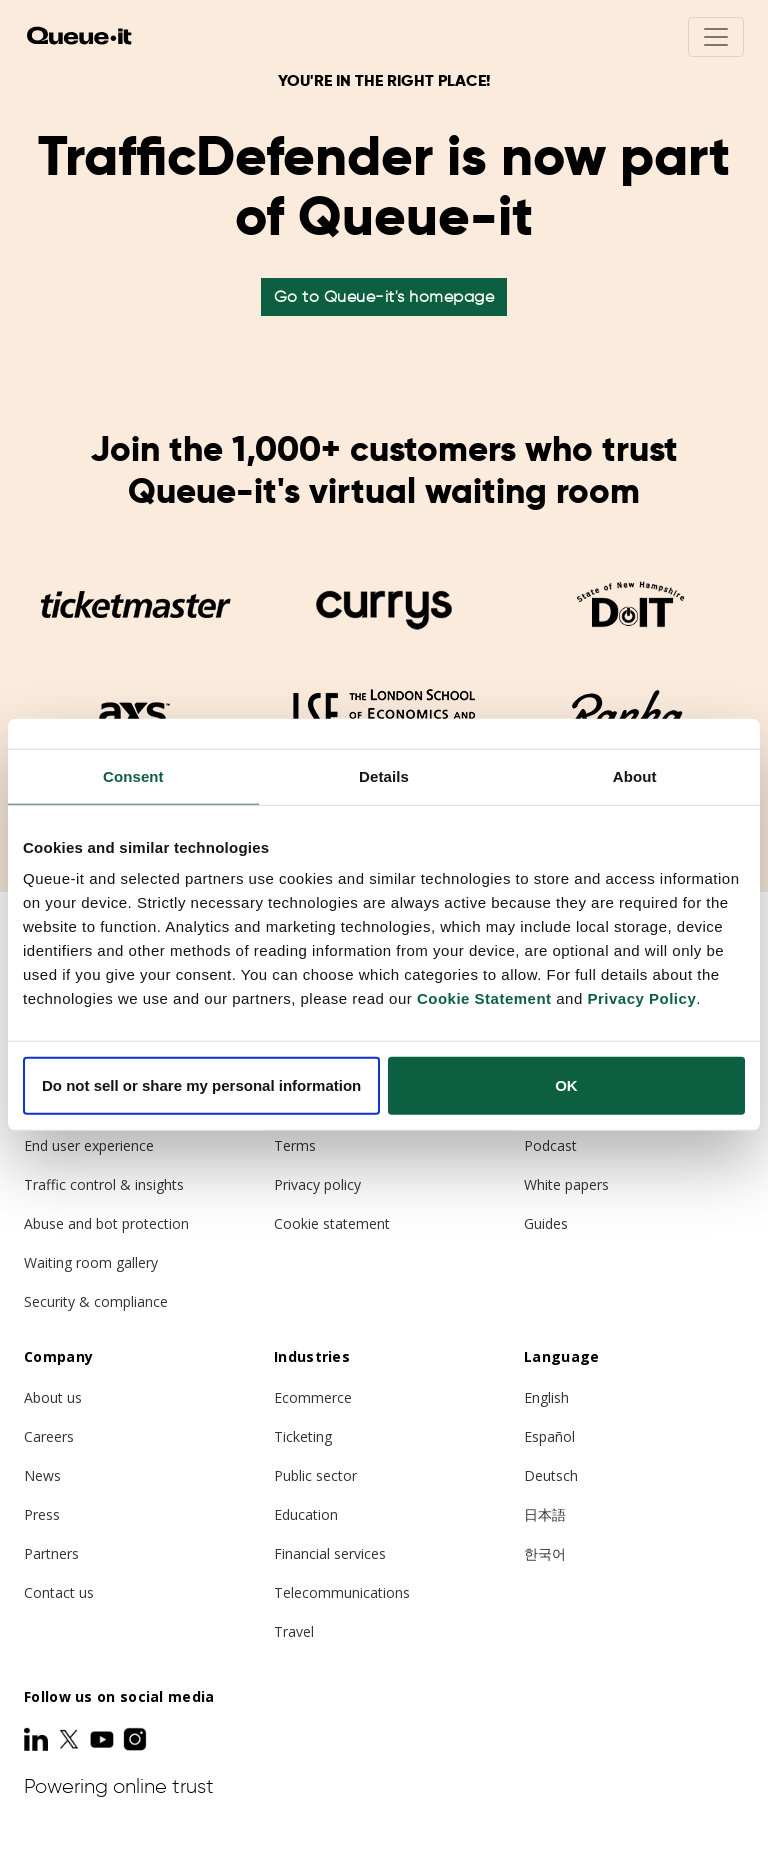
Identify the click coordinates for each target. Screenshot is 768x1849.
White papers (566, 1184)
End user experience (89, 1145)
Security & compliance (96, 1301)
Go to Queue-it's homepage (384, 296)
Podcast (550, 1145)
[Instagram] (135, 1739)
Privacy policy (317, 1184)
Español (549, 1436)
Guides (546, 1223)
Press (42, 1514)
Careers (49, 1436)
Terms (295, 1145)
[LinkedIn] (38, 1739)
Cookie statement (332, 1223)
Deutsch (551, 1475)
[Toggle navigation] (716, 37)
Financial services (330, 1553)
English (546, 1397)
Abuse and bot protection (106, 1223)
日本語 (545, 1514)
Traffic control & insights (104, 1184)
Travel (294, 1631)
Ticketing (303, 1436)
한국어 (545, 1553)
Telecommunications (342, 1592)
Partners (51, 1553)
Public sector (315, 1475)
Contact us (59, 1592)
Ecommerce (313, 1397)
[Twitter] (71, 1739)
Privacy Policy (641, 998)
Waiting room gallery (91, 1262)
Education (306, 1514)
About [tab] (635, 775)
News (42, 1475)
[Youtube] (104, 1739)
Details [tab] (384, 775)
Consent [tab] (133, 775)
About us (53, 1397)
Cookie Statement (484, 998)
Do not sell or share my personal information (201, 1085)
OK (566, 1085)
